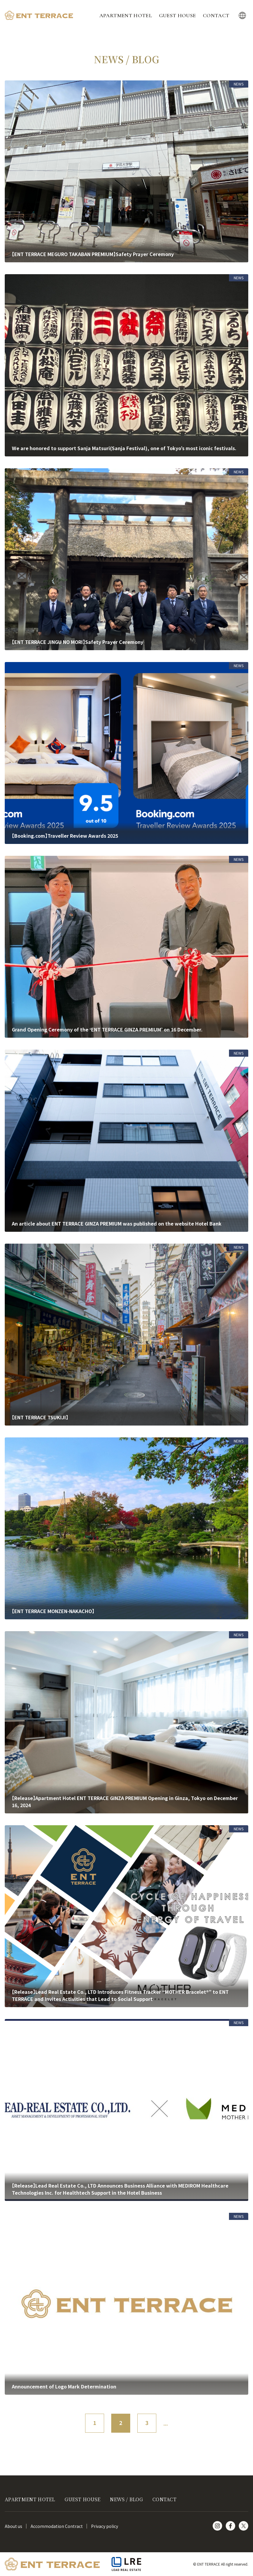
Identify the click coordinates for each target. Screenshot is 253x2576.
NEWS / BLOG (126, 2499)
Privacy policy (104, 2526)
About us (13, 2526)
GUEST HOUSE (177, 15)
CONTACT (216, 15)
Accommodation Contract (57, 2526)
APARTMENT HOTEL (125, 15)
